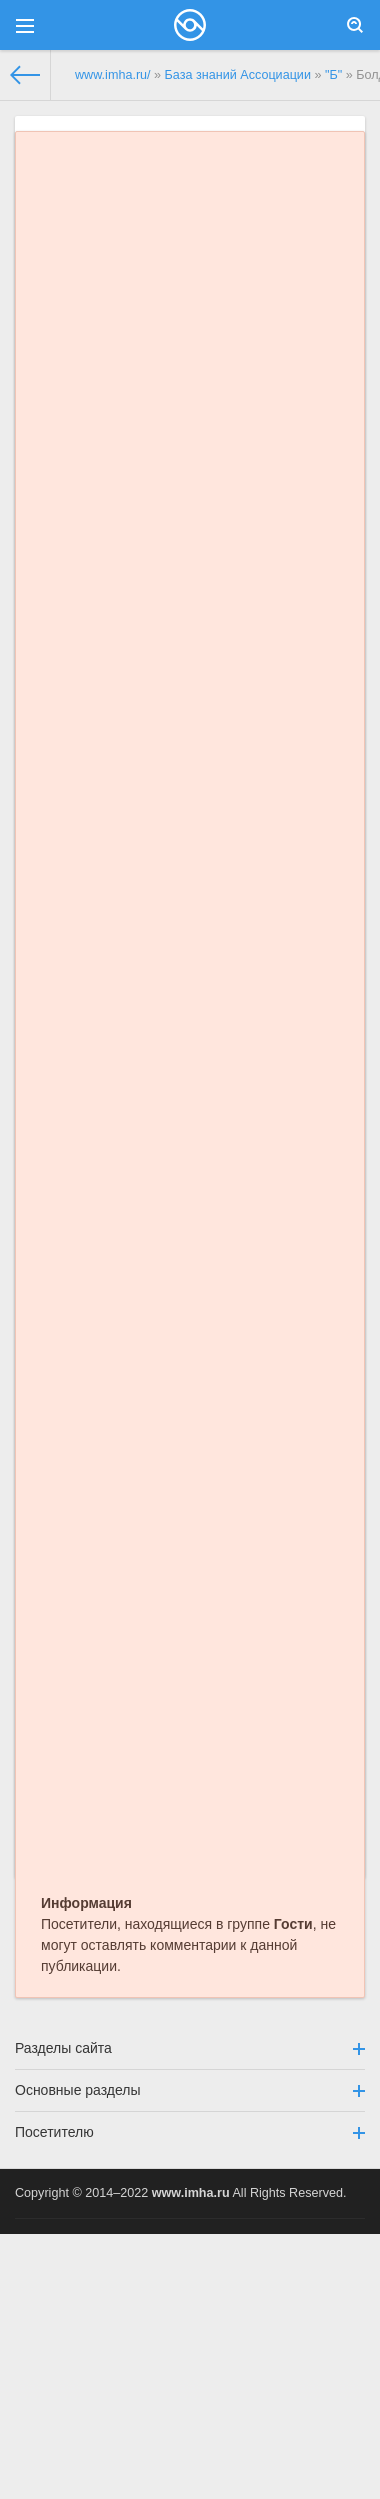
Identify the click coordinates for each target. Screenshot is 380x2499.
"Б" (333, 75)
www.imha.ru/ (113, 75)
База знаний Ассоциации (238, 75)
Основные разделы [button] (190, 2090)
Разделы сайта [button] (190, 2048)
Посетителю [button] (190, 2132)
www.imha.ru (191, 2193)
